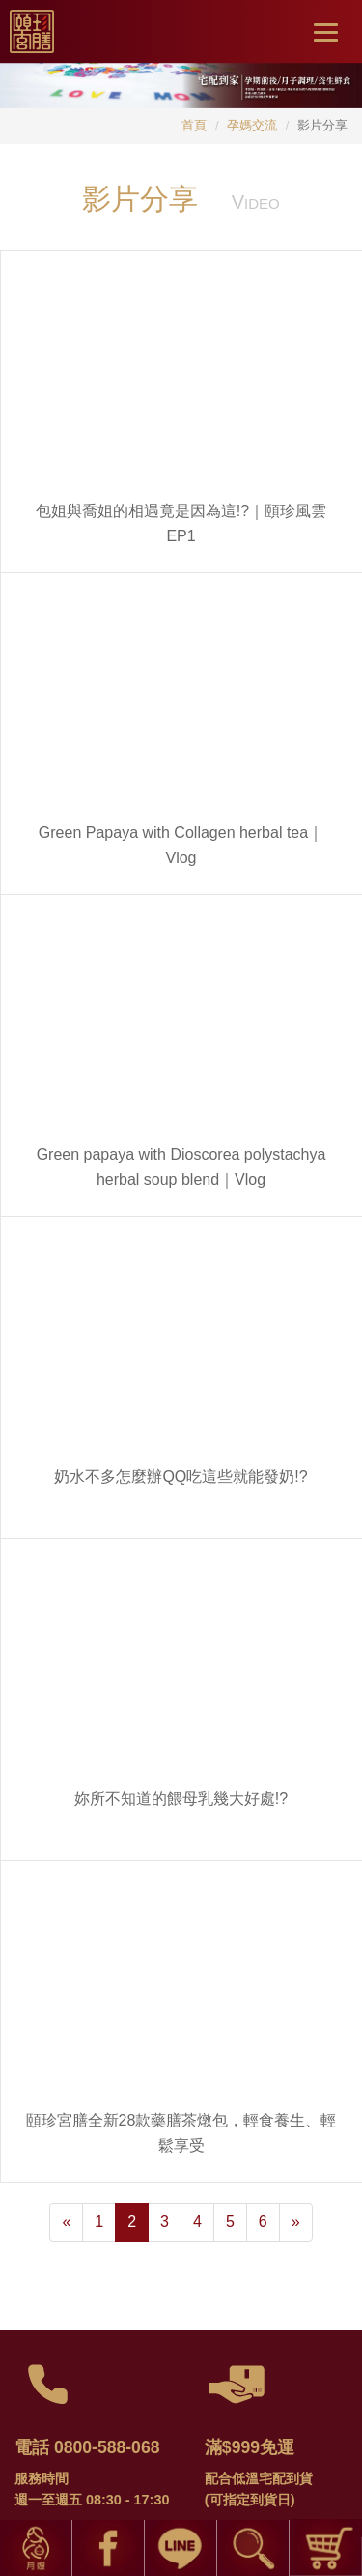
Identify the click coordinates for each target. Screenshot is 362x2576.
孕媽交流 (252, 125)
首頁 (194, 125)
